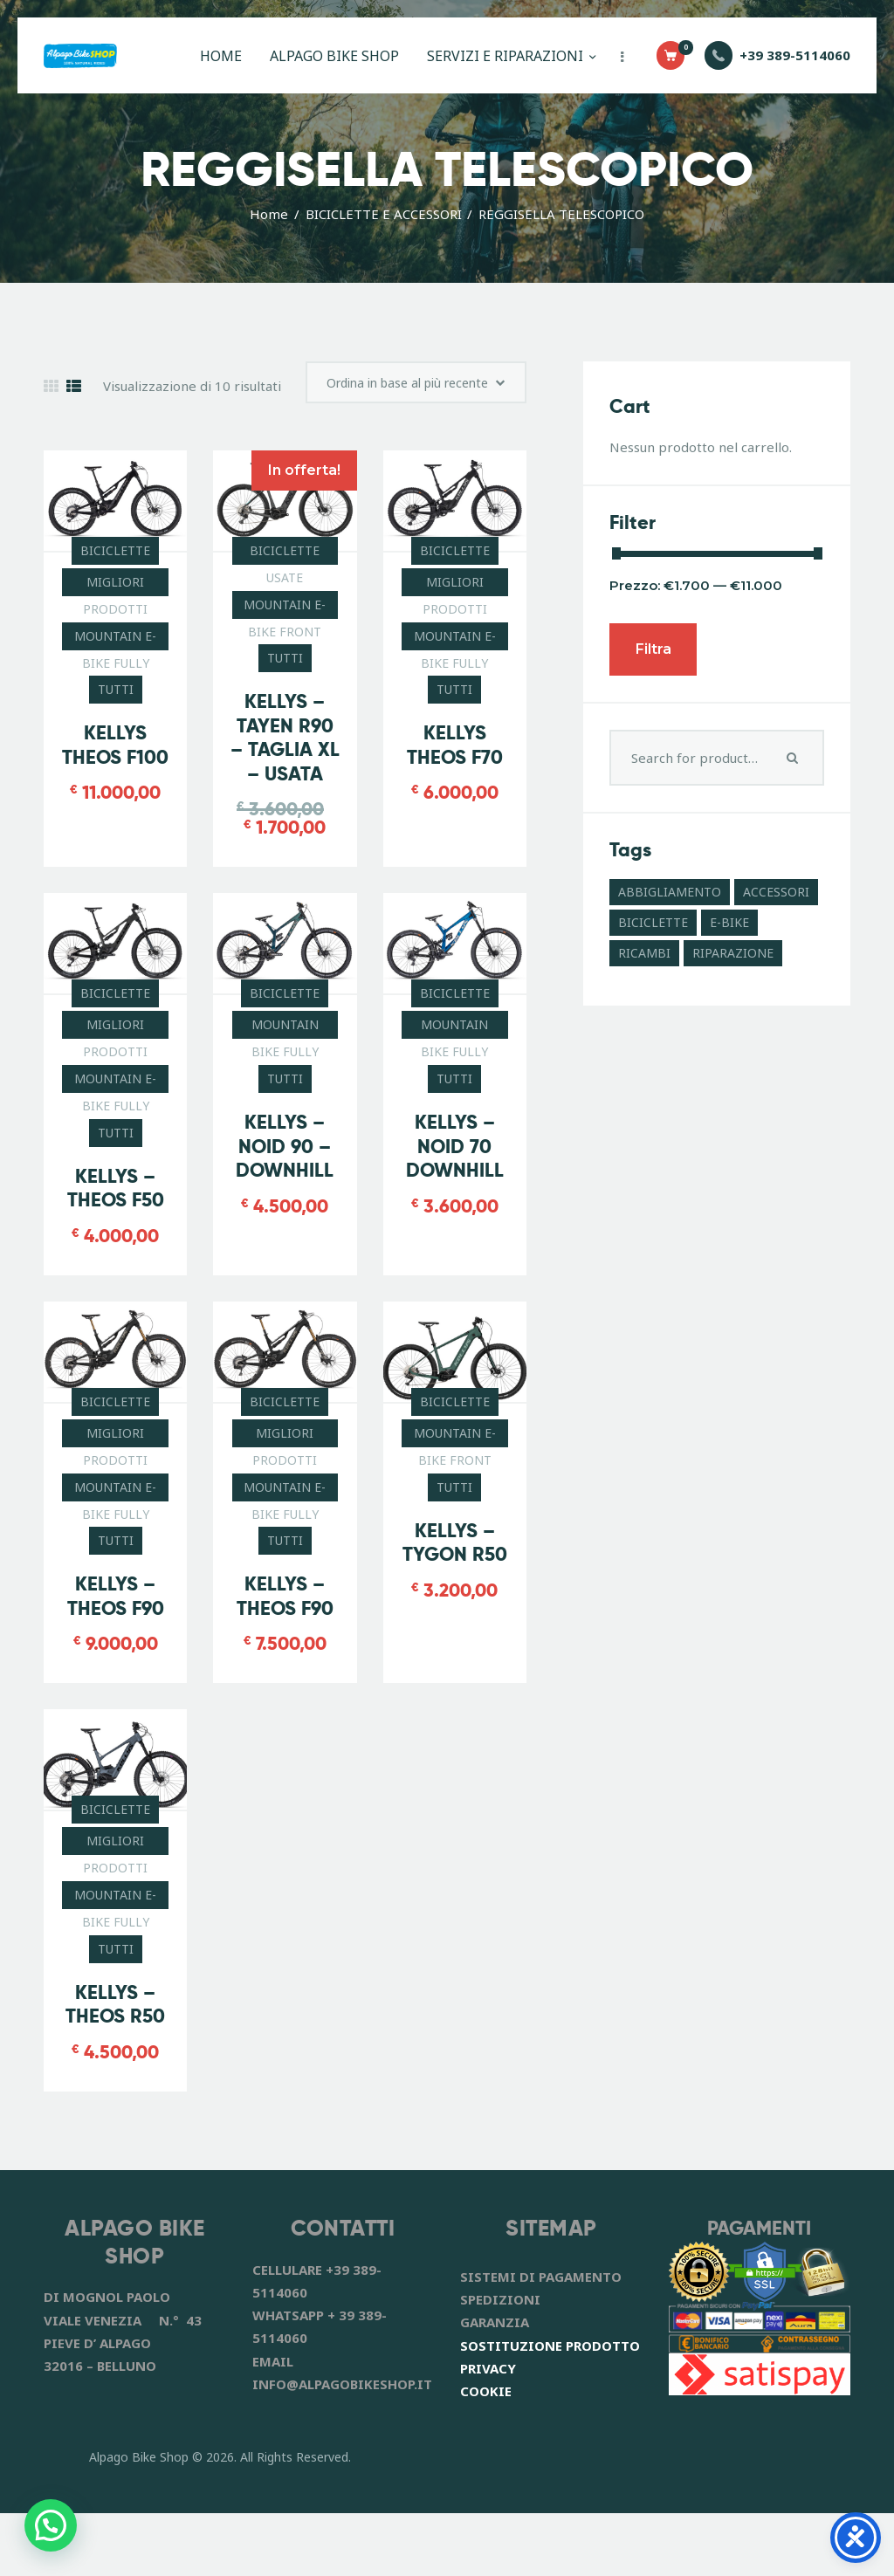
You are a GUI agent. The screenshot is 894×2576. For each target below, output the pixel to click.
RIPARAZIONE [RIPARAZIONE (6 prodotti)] (733, 953)
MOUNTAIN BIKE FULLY (285, 1087)
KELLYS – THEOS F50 (115, 1250)
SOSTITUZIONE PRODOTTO (550, 2408)
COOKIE (486, 2454)
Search (794, 758)
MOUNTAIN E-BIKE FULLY (115, 698)
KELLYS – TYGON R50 (454, 1604)
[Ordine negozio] (405, 436)
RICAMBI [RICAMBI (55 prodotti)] (644, 953)
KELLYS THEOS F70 (455, 805)
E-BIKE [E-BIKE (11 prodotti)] (729, 922)
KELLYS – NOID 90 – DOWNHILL (285, 1207)
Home (269, 214)
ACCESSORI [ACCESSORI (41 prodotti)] (776, 891)
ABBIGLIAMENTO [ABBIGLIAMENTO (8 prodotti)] (669, 891)
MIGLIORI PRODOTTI (115, 644)
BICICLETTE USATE (285, 612)
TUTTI (116, 749)
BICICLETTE (115, 609)
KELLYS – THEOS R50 (115, 2068)
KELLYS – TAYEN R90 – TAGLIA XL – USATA (284, 798)
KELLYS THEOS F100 (115, 805)
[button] (50, 2525)
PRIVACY (488, 2431)
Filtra (653, 649)
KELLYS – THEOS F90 (115, 1658)
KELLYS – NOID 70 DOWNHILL (455, 1207)
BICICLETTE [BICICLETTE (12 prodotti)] (653, 922)
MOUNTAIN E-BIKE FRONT (285, 667)
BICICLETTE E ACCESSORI (384, 214)
